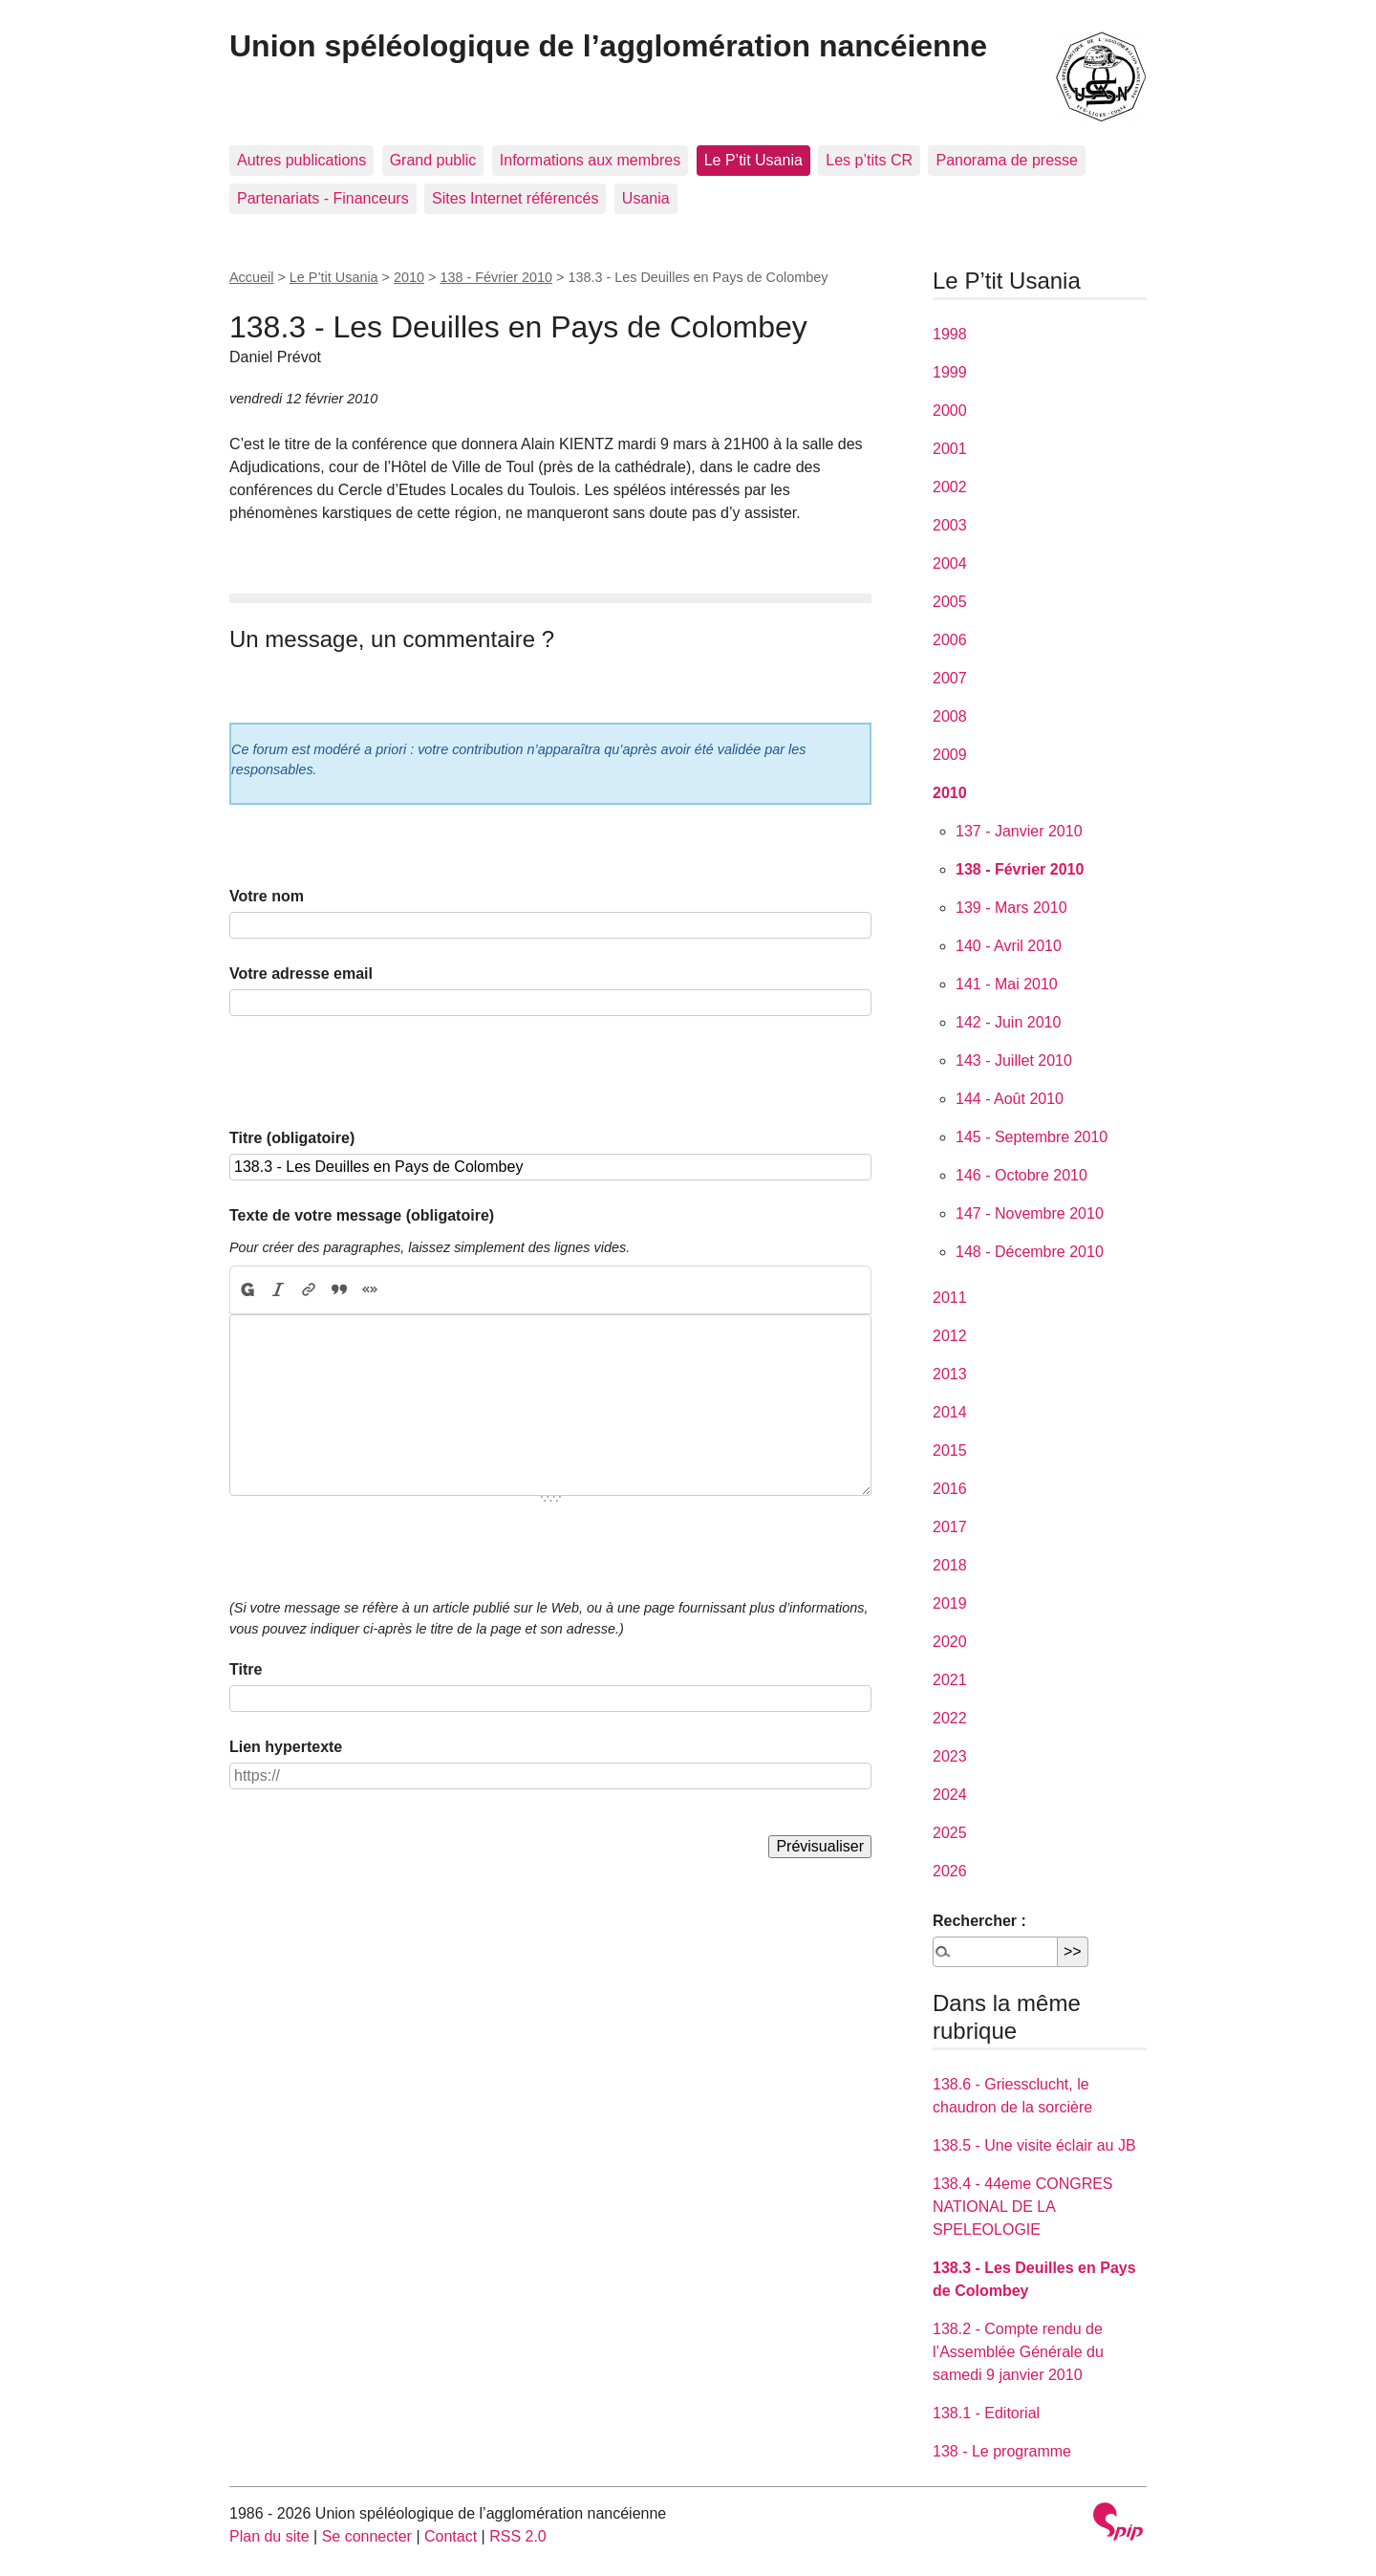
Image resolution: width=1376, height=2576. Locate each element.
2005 (950, 602)
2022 (950, 1718)
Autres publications (301, 160)
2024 (950, 1794)
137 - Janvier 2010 (1019, 831)
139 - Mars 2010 (1011, 907)
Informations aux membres (590, 160)
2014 (950, 1412)
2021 (950, 1680)
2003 (950, 525)
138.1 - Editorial (986, 2413)
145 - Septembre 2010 (1031, 1137)
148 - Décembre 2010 (1030, 1252)
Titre (245, 1669)
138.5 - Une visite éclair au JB (1034, 2145)
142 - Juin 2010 (1008, 1022)
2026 (950, 1871)
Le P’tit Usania (753, 160)
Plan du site (269, 2536)
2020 (950, 1642)
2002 (950, 487)
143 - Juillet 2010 (1014, 1060)
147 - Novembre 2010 (1030, 1213)
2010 (409, 277)
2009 (950, 755)
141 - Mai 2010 (1007, 984)
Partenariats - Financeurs (323, 198)
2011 (950, 1297)
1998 (950, 334)
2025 (950, 1833)
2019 (950, 1603)
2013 (950, 1374)
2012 (950, 1336)
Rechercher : (979, 1921)
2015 (950, 1450)
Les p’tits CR (869, 160)
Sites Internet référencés (515, 198)
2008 (950, 716)
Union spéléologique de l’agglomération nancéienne (608, 46)
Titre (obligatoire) (292, 1138)
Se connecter (367, 2536)
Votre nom (266, 896)
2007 (950, 678)
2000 (950, 410)
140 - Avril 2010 (1009, 946)
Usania (646, 198)
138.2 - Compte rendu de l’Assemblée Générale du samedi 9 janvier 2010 (1018, 2352)
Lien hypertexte (285, 1747)
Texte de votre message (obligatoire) (361, 1215)
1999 (950, 372)
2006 (950, 640)
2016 (950, 1489)
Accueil (251, 277)
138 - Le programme (1002, 2451)
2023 (950, 1756)
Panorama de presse (1006, 160)
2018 (950, 1565)
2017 (950, 1527)
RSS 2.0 (518, 2536)
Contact (450, 2536)
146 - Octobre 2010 (1021, 1175)
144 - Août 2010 (1010, 1099)
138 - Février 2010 (496, 277)
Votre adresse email (301, 973)
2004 (950, 563)
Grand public (433, 160)
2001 (950, 449)
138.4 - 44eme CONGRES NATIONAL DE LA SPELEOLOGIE (1023, 2207)
